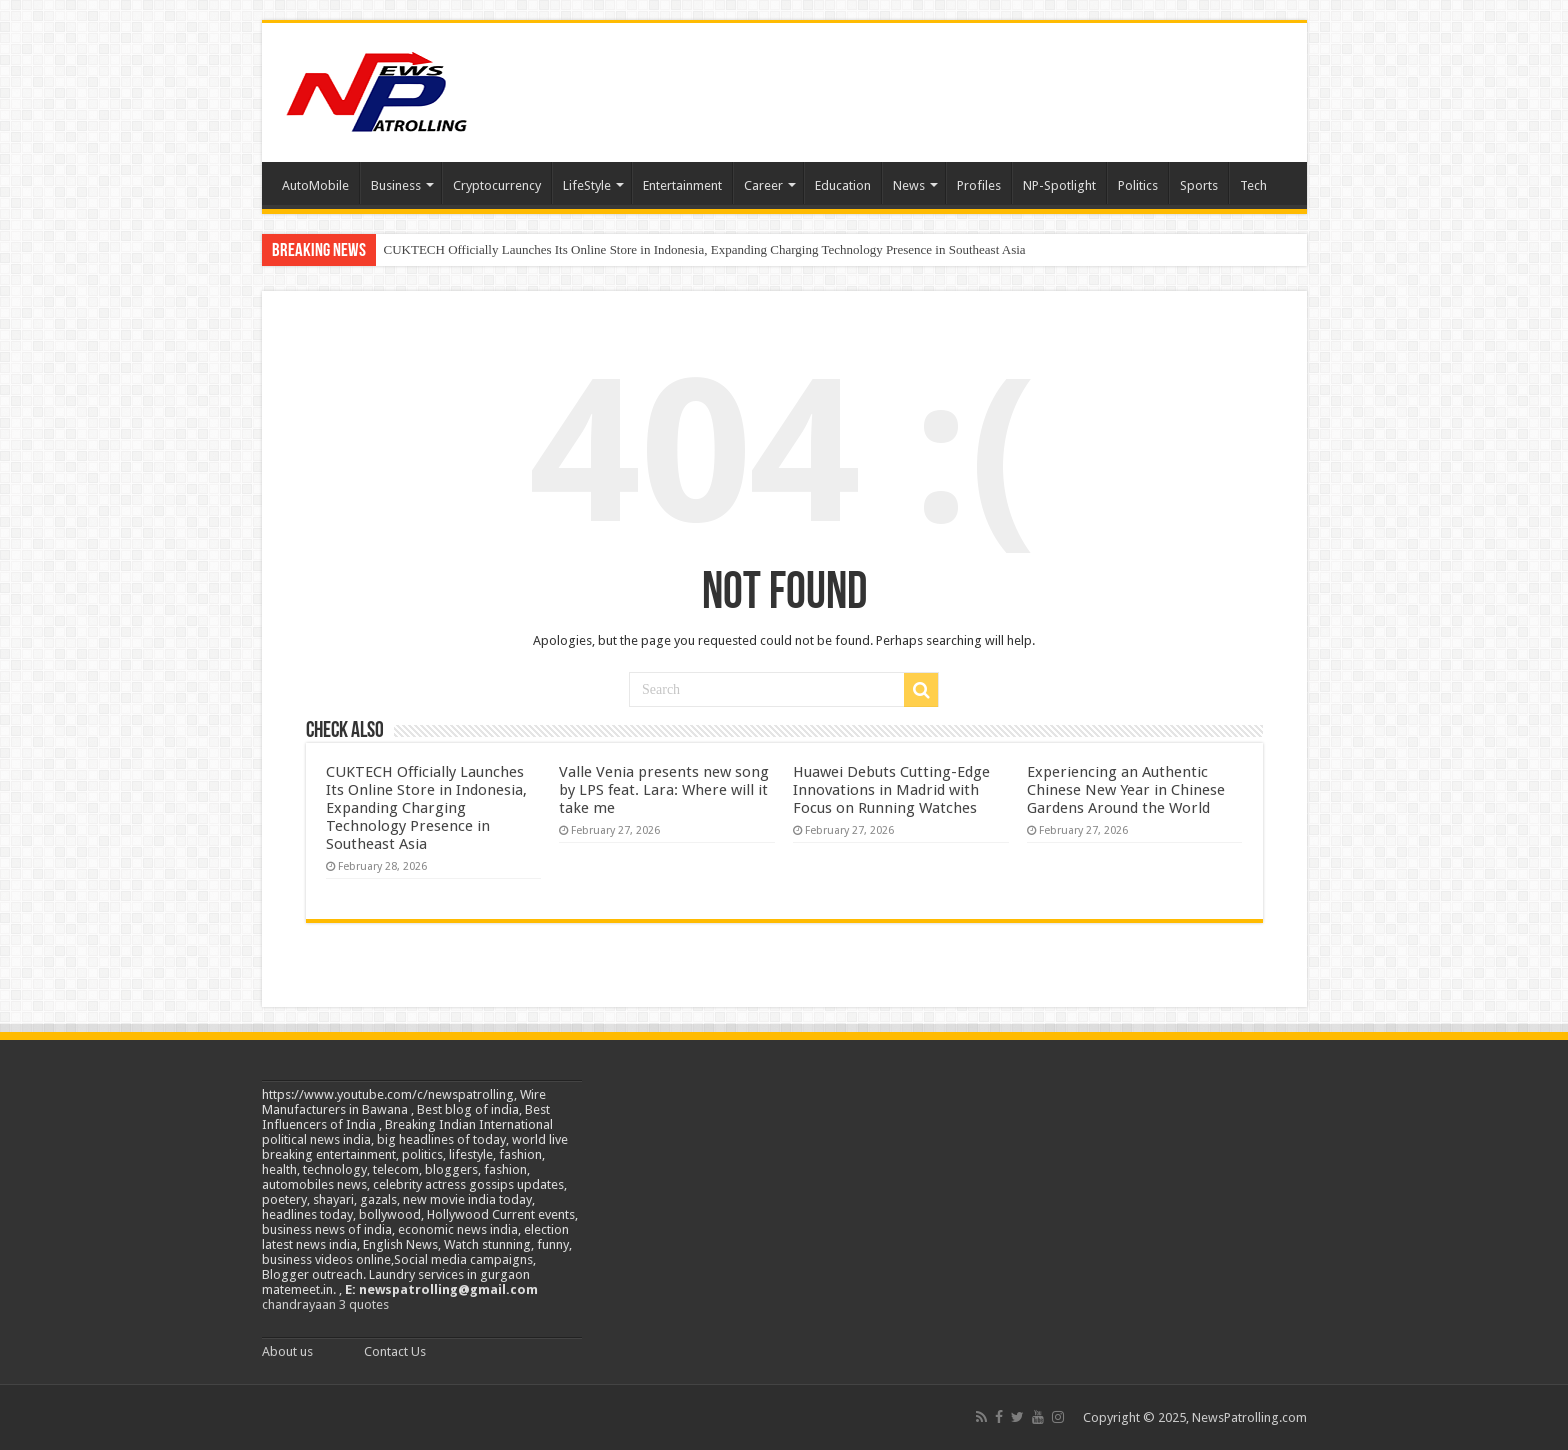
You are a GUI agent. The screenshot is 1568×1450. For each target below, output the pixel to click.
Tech (1253, 185)
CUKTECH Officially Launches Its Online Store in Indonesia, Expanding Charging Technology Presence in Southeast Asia (705, 249)
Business (396, 185)
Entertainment (682, 185)
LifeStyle (587, 185)
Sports (1199, 185)
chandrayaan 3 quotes (325, 1304)
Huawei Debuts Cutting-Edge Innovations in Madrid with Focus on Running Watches (891, 790)
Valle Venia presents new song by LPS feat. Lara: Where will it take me (664, 790)
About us (287, 1351)
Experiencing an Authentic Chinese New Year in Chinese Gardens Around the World (1126, 790)
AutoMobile (315, 185)
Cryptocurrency (497, 185)
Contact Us (395, 1351)
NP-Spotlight (1059, 185)
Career (763, 185)
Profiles (979, 185)
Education (843, 185)
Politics (1138, 185)
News (909, 185)
